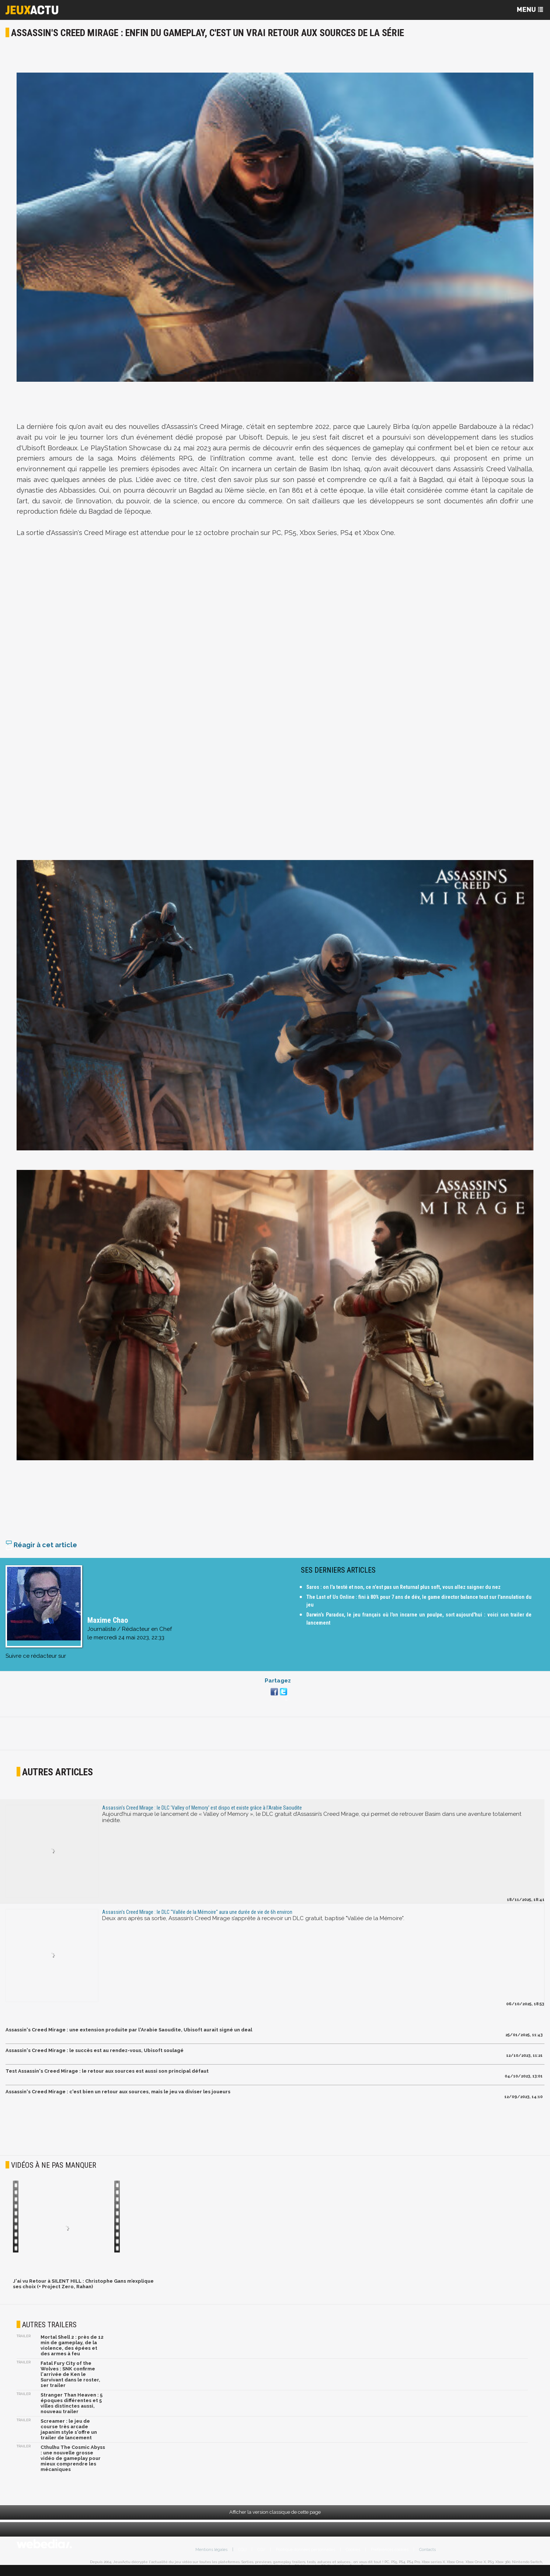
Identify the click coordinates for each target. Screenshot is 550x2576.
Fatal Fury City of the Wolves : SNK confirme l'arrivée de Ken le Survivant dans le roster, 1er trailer (70, 2380)
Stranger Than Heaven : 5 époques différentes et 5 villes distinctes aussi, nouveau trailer (71, 2409)
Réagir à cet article (41, 1551)
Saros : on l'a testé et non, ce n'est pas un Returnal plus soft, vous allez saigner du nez (403, 1593)
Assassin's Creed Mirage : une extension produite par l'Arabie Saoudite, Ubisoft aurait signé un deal (129, 2035)
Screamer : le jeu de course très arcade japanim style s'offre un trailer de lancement (69, 2435)
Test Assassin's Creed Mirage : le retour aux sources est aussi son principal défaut (107, 2077)
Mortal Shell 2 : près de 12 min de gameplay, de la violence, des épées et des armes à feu (72, 2351)
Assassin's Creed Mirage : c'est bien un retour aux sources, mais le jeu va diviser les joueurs (118, 2097)
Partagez (278, 1686)
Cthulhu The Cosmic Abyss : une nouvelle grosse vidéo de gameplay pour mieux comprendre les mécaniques (73, 2464)
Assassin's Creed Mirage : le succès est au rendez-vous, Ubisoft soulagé (95, 2056)
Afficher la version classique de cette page (275, 2518)
